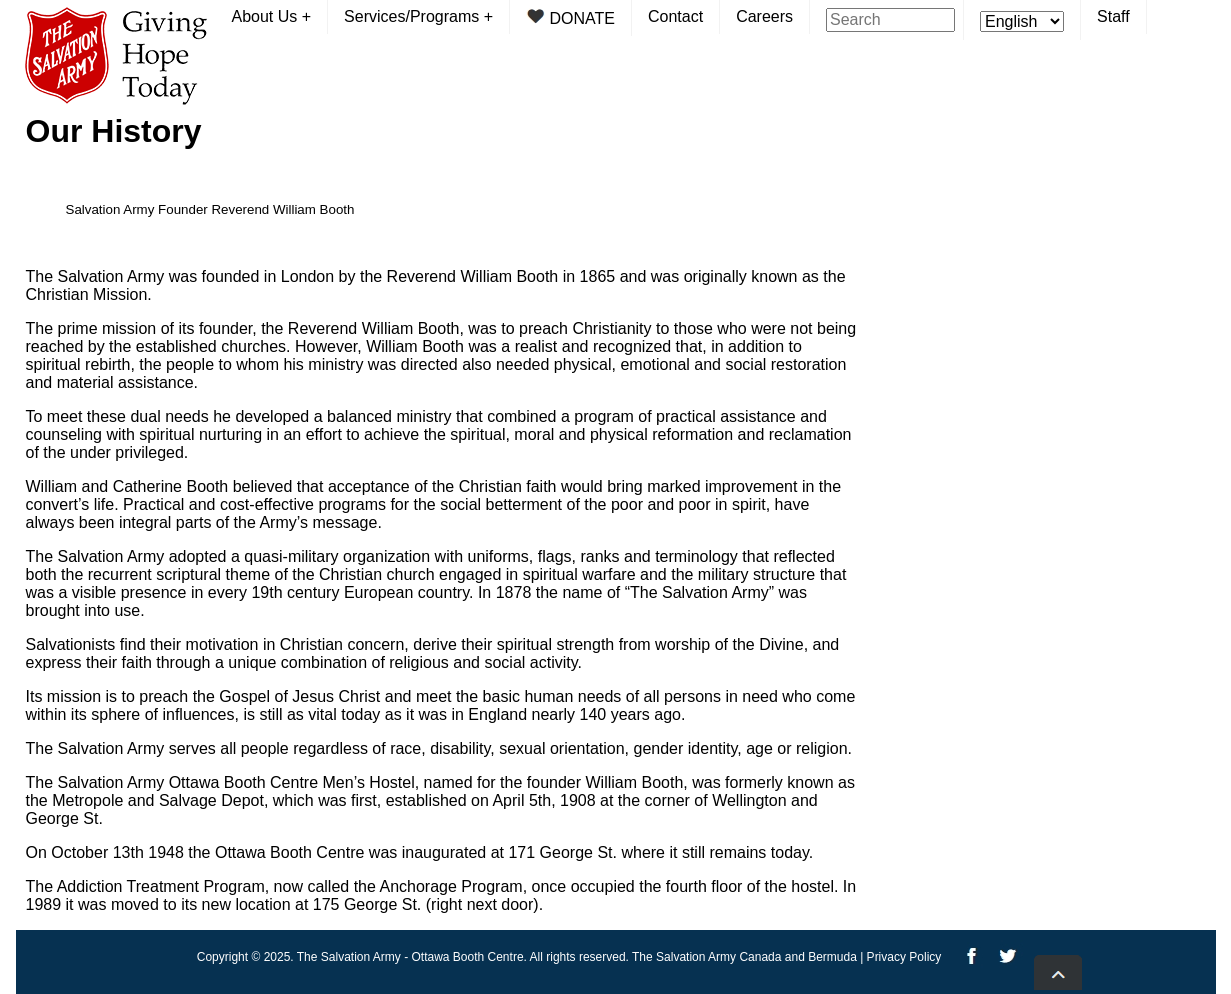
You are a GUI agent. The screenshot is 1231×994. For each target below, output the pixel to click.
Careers (764, 16)
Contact (675, 16)
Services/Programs (418, 17)
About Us (272, 17)
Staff (1113, 16)
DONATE (570, 17)
